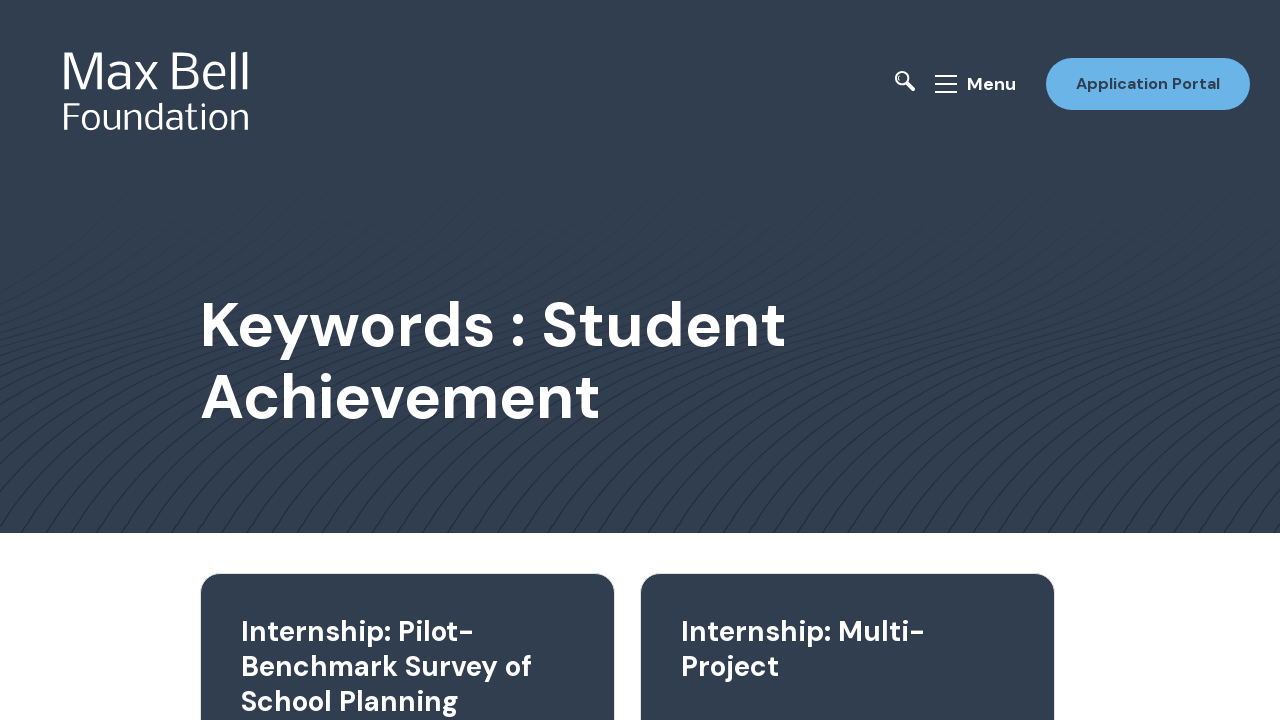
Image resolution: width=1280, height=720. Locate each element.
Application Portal (1148, 83)
